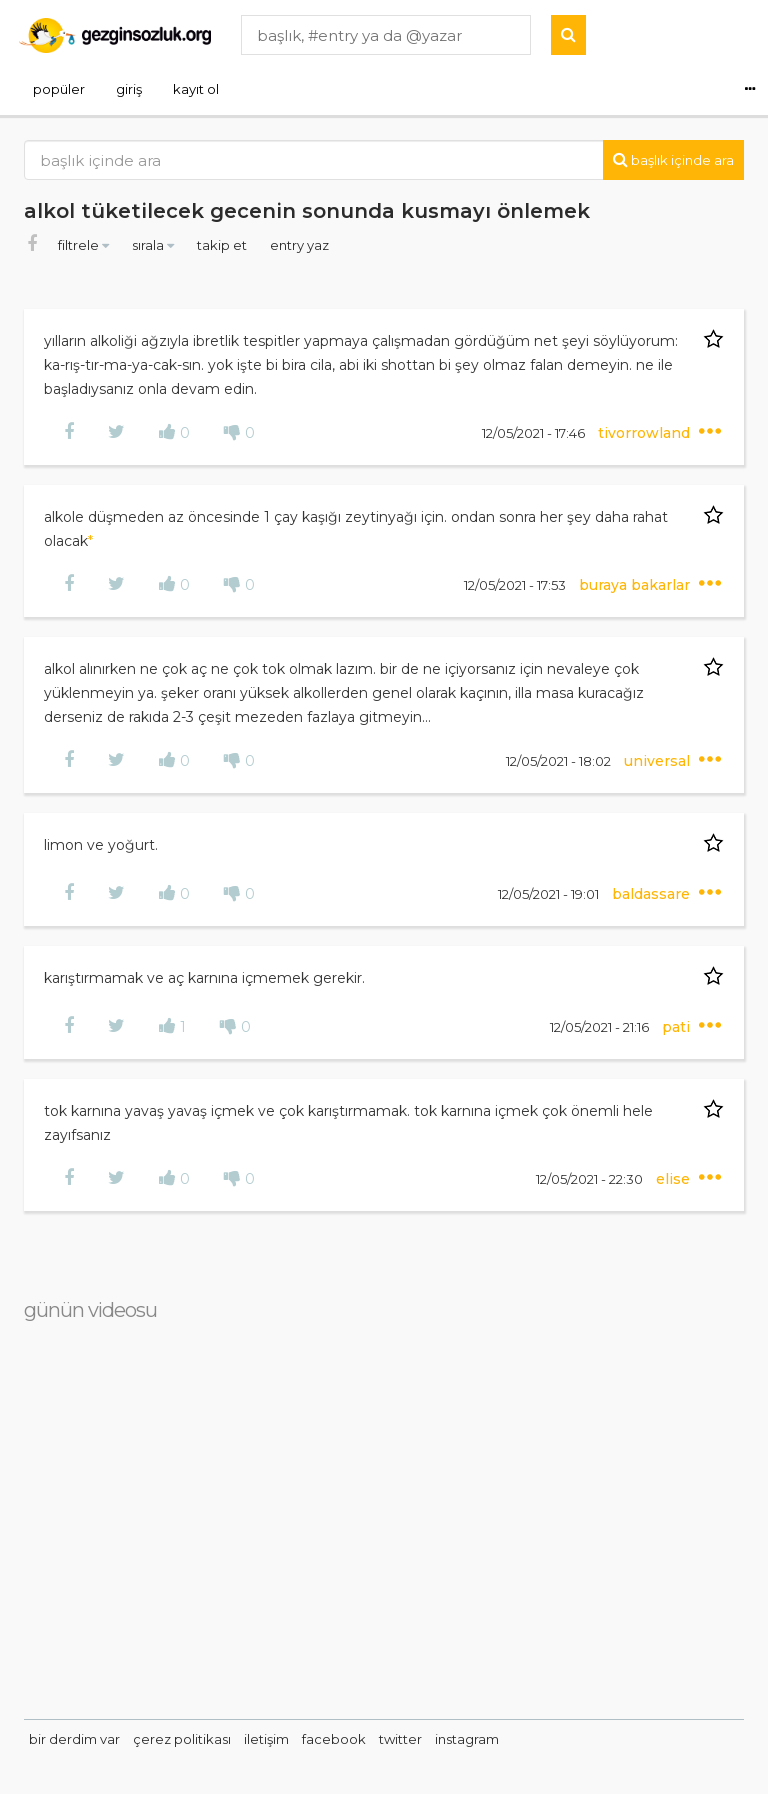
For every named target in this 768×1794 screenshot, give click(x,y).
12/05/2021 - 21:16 (601, 1027)
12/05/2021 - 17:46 (535, 433)
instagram (467, 1739)
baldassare (653, 894)
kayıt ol (196, 89)
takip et (223, 245)
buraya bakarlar (636, 585)
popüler (59, 89)
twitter (400, 1739)
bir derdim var (74, 1739)
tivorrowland (646, 433)
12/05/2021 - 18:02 (560, 761)
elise (675, 1179)
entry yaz (299, 245)
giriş (129, 89)
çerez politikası (182, 1739)
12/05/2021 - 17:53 (516, 585)
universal (659, 761)
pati (678, 1027)
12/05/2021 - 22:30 (591, 1179)
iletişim (266, 1739)
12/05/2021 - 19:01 (550, 894)
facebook (334, 1739)
